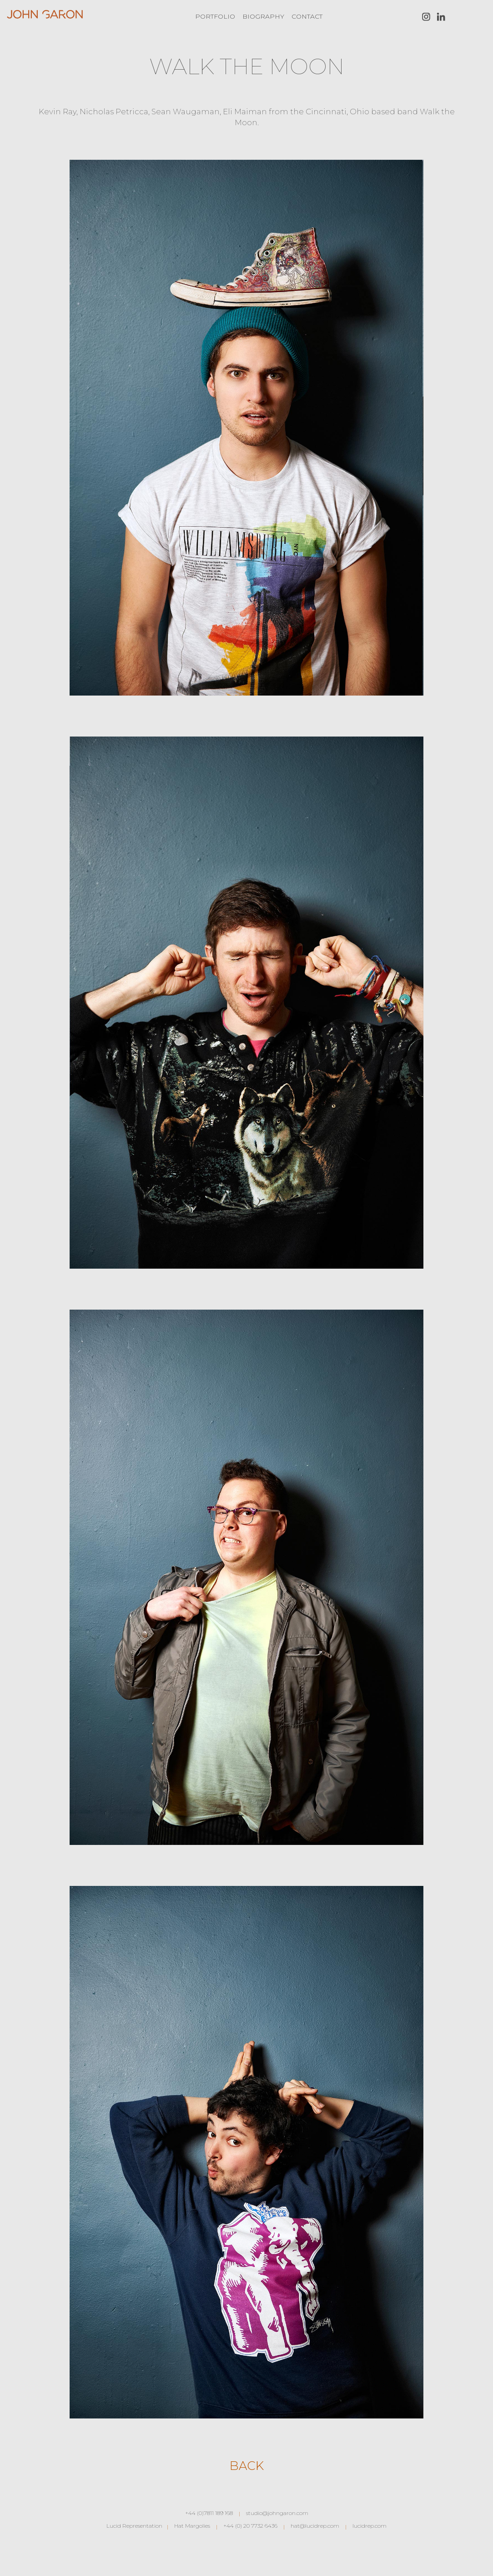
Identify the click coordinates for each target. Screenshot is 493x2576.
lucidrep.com (369, 2525)
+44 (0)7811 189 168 (209, 2513)
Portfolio (215, 16)
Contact (307, 16)
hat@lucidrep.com (315, 2525)
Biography (263, 16)
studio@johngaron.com (277, 2513)
